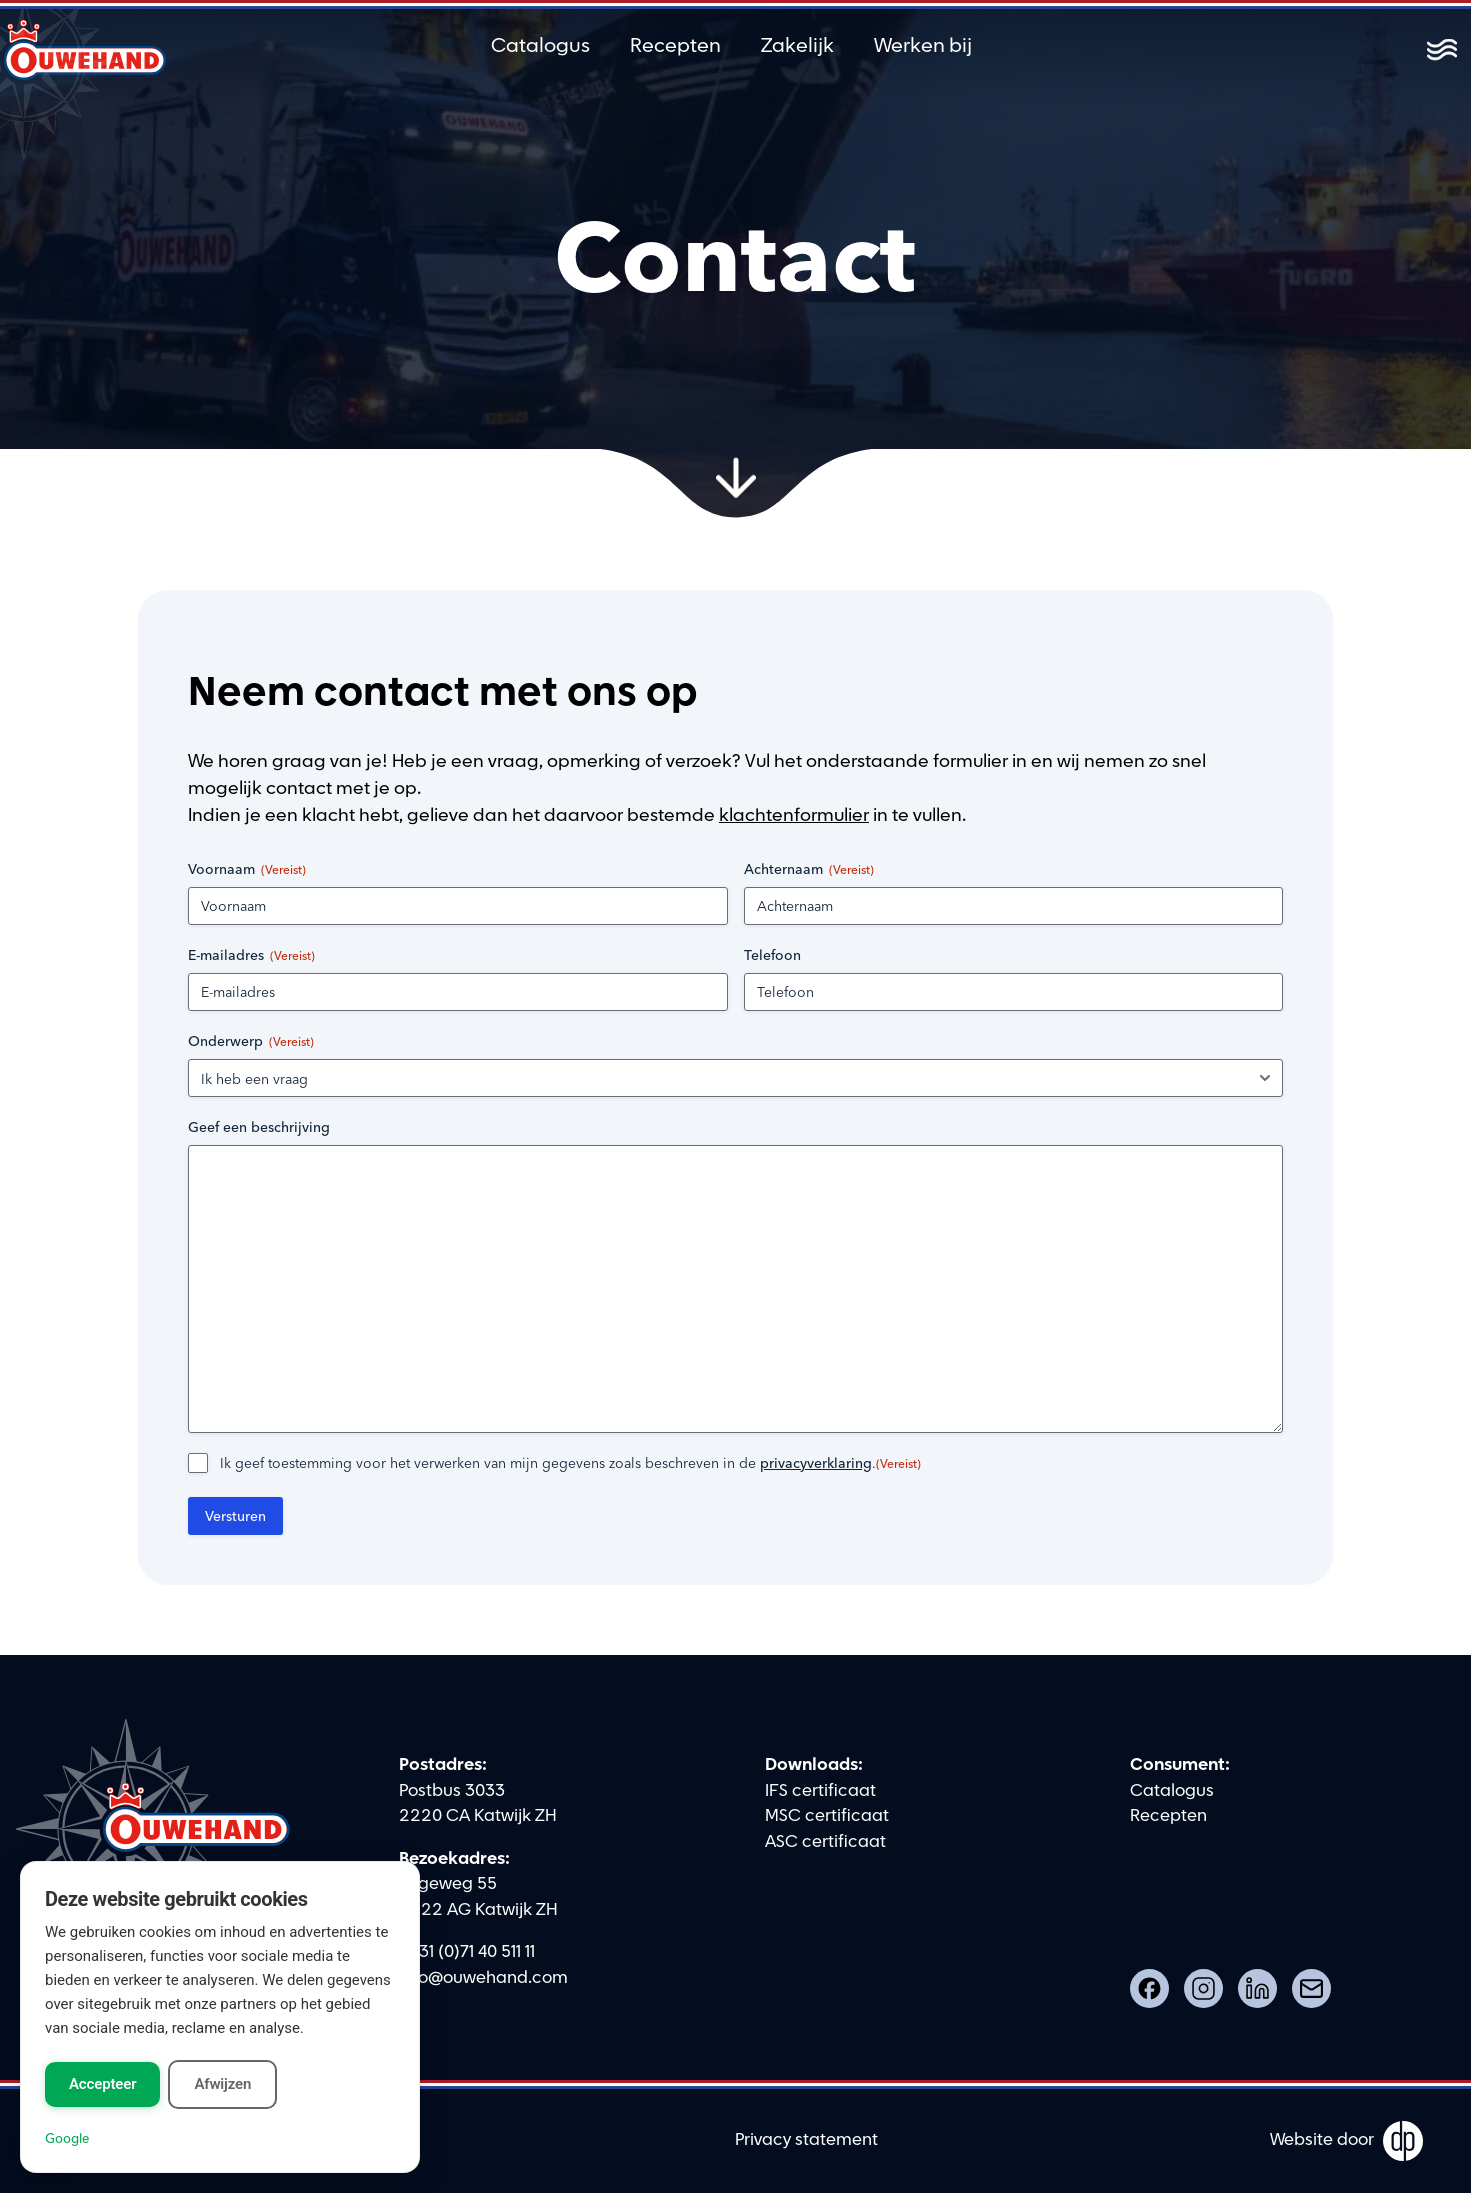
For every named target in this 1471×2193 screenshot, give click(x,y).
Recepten (675, 46)
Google (67, 2138)
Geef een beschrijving (259, 1127)
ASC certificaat (825, 1842)
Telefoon (772, 955)
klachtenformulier (794, 815)
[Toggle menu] (1442, 50)
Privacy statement (806, 2140)
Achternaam (809, 869)
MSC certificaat (827, 1816)
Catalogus (540, 46)
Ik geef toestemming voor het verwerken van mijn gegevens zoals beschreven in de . (570, 1463)
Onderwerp (251, 1041)
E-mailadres (251, 955)
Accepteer (102, 2084)
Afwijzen (222, 2084)
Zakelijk (797, 46)
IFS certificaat (820, 1791)
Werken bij (923, 46)
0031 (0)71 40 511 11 (467, 1952)
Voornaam (247, 869)
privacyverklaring (816, 1463)
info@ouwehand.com (483, 1978)
